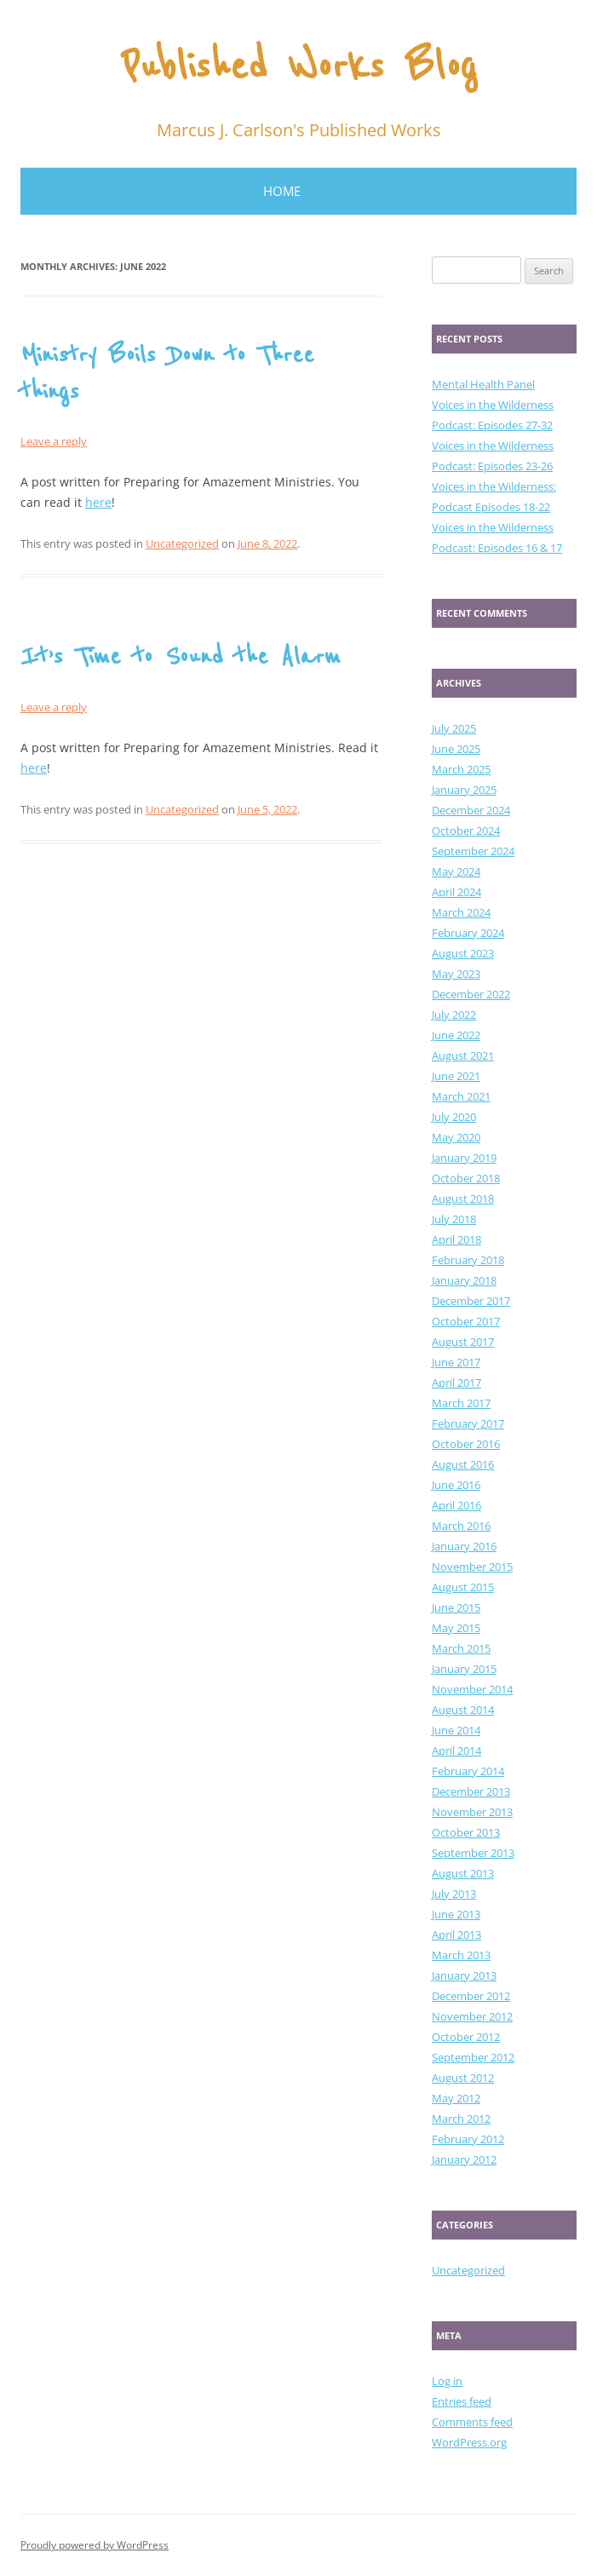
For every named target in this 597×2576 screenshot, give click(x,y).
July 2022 (454, 1014)
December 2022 (471, 994)
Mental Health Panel (483, 384)
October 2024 (466, 830)
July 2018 (454, 1219)
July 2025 (454, 728)
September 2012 (473, 2057)
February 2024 (468, 932)
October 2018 (466, 1178)
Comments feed (472, 2421)
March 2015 (461, 1648)
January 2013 (464, 1975)
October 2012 (466, 2036)
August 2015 (463, 1587)
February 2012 (468, 2139)
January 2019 (464, 1157)
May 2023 (456, 973)
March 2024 (461, 912)
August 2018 (463, 1198)
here (98, 502)
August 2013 (463, 1873)
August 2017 (463, 1341)
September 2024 (473, 851)
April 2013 (456, 1934)
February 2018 (468, 1260)
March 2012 (461, 2118)
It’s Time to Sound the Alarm (180, 656)
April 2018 (456, 1239)
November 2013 (472, 1812)
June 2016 (456, 1484)
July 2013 (454, 1893)
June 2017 (456, 1362)
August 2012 (463, 2077)
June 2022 (456, 1035)
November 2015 (472, 1566)
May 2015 (456, 1628)
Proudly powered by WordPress (94, 2545)
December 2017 (471, 1300)
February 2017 (468, 1423)
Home (282, 190)
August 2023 (463, 953)
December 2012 (471, 1996)
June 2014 (456, 1730)
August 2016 (463, 1464)
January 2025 (464, 789)
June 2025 (456, 748)
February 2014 (468, 1771)
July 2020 (454, 1116)
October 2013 (466, 1832)
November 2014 (472, 1689)
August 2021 (463, 1055)
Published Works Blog (299, 67)
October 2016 (466, 1444)
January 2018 (464, 1280)
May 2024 (456, 871)
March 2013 (461, 1955)
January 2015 (464, 1668)
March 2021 (461, 1096)
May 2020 (456, 1137)
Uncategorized (182, 543)
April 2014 (456, 1750)
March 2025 (461, 769)
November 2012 (472, 2016)
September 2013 (473, 1852)
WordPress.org (469, 2442)
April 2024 (456, 892)
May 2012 (456, 2098)
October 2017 (466, 1321)
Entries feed (461, 2401)
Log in (447, 2381)
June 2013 (456, 1914)
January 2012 (464, 2159)
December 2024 (471, 810)
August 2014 (463, 1709)
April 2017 (456, 1382)
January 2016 (464, 1546)
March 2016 (461, 1525)
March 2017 (461, 1403)
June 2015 (456, 1607)
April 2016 (456, 1505)
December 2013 (471, 1791)
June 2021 (456, 1076)
